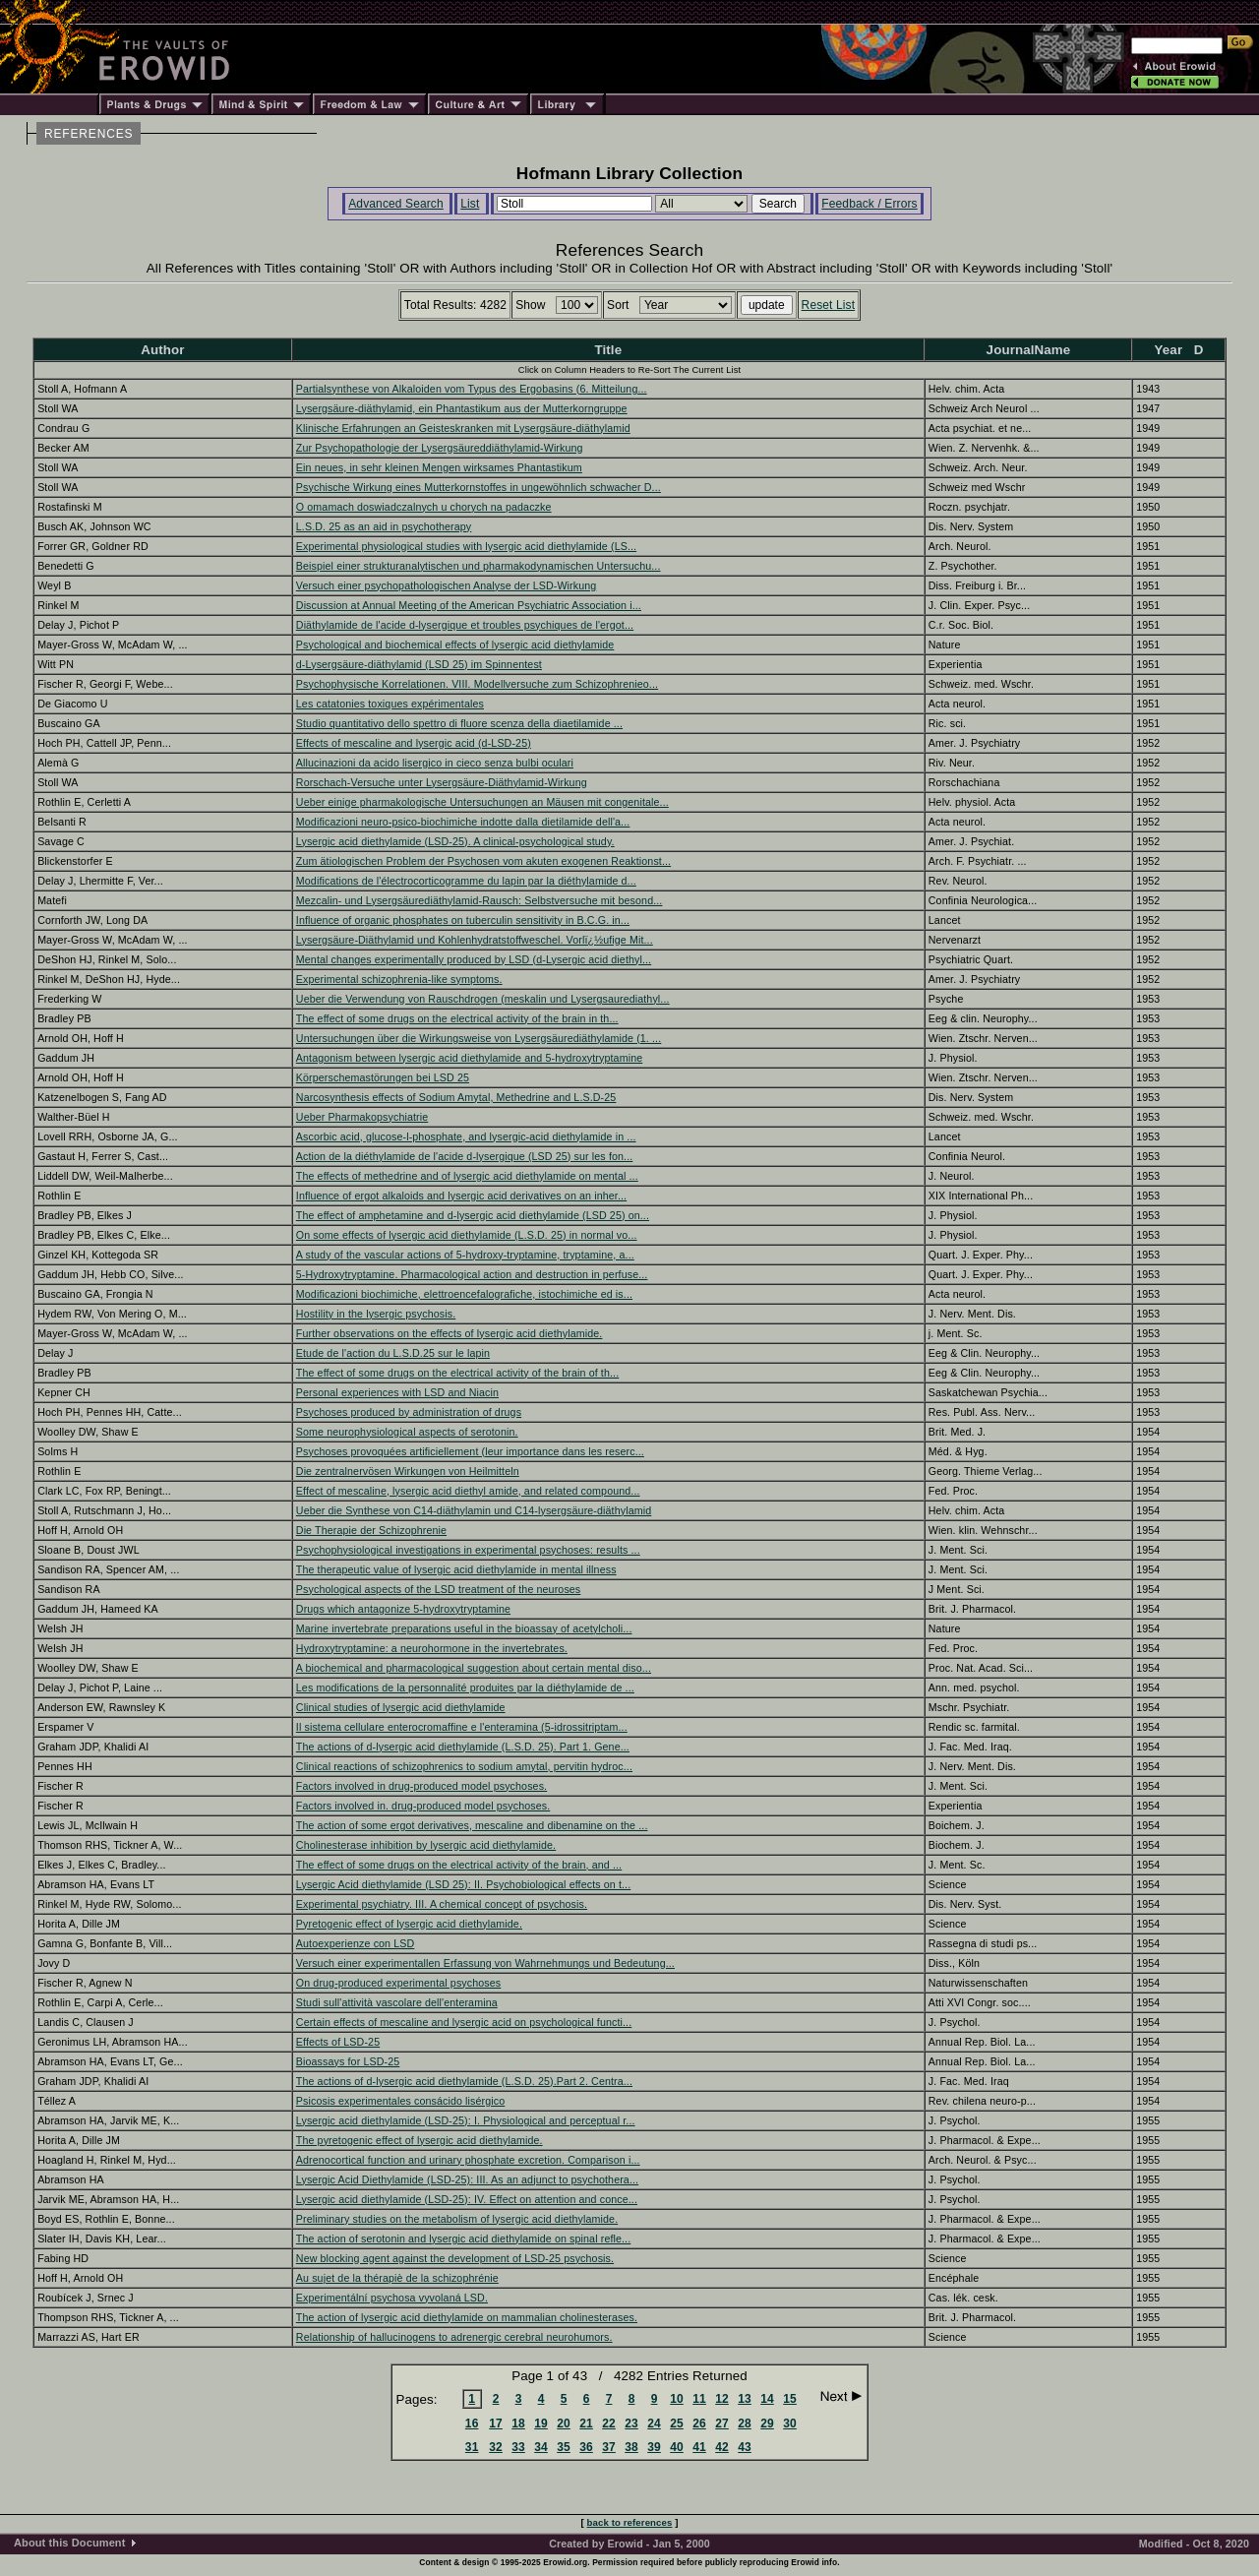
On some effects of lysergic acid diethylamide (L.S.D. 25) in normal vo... (466, 1235)
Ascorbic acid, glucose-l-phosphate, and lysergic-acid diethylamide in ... (466, 1136)
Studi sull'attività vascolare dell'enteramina (397, 2002)
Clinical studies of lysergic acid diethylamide (401, 1707)
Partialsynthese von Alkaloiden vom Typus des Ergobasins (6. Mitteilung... (471, 389)
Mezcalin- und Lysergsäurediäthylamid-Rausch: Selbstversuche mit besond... (479, 900)
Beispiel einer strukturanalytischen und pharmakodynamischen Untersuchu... (478, 566)
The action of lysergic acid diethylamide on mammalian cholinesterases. (466, 2317)
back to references (630, 2522)
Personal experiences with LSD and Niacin (397, 1392)
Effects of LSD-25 (338, 2042)
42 (722, 2447)
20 (563, 2423)
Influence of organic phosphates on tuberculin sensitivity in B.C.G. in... (463, 920)
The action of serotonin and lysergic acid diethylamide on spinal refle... (463, 2238)
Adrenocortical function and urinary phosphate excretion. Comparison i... (468, 2160)
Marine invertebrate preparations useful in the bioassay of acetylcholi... (464, 1628)
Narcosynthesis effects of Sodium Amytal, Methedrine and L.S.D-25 (456, 1097)
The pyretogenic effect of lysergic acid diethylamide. (419, 2140)
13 (744, 2399)
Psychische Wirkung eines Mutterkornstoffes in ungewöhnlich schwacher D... (478, 487)
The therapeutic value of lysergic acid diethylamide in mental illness (456, 1569)
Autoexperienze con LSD (355, 1943)
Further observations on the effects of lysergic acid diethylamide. (449, 1333)
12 (722, 2399)
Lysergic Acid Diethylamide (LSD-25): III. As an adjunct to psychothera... (467, 2179)
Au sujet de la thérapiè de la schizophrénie (397, 2278)
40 (677, 2447)
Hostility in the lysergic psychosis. (375, 1313)
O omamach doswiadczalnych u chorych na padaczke (424, 507)
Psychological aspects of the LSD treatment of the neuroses (438, 1589)
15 (790, 2399)
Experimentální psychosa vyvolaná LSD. (392, 2297)
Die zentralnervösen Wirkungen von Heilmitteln (407, 1471)
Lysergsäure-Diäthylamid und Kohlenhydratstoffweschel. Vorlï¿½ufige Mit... (474, 940)
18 (518, 2423)
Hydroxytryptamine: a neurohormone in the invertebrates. (432, 1648)
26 (699, 2423)
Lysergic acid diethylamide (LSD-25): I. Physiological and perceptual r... (465, 2120)
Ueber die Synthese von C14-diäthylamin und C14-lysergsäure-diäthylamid (473, 1510)
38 (631, 2447)
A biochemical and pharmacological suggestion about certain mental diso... (473, 1668)
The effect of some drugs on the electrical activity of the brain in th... (457, 1018)
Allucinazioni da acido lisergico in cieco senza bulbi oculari (434, 762)
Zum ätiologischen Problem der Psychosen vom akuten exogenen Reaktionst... (483, 861)
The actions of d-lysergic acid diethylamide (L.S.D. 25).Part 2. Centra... (464, 2081)
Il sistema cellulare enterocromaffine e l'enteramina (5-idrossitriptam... (462, 1727)
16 (472, 2423)
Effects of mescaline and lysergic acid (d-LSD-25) (413, 743)
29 (767, 2423)
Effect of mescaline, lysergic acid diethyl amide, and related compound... (468, 1491)
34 (541, 2447)
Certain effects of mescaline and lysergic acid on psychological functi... (463, 2022)
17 (496, 2423)
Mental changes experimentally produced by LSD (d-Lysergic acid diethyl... (473, 959)
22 (609, 2423)
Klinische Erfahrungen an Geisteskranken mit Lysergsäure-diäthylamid (463, 428)
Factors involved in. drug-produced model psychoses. (423, 1805)
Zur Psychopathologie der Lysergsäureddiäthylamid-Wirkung (439, 448)
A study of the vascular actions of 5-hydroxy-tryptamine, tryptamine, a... (465, 1254)
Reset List (829, 305)
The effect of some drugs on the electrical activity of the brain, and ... (459, 1865)
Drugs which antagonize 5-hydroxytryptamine (403, 1609)
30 (790, 2423)
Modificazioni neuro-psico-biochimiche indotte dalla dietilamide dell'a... (463, 822)
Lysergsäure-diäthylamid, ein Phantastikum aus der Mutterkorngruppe (462, 408)
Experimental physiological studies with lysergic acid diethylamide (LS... (466, 546)
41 (699, 2447)
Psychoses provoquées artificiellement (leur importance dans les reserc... (470, 1451)
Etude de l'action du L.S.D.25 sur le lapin (393, 1353)
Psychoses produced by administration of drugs (408, 1412)
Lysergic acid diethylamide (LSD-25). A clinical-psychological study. (455, 841)
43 (744, 2447)
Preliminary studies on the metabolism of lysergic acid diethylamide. (457, 2219)
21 (586, 2423)
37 (609, 2447)
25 (677, 2423)
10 (677, 2399)
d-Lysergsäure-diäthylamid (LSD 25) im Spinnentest (419, 664)
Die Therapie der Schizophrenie (371, 1530)
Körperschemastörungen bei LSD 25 (382, 1077)
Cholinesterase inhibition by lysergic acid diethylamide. (426, 1845)
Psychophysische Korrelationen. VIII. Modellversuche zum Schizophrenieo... (477, 684)
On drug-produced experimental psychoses (398, 1983)
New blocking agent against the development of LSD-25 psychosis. (455, 2258)
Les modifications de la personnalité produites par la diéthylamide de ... (465, 1687)
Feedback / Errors (869, 204)
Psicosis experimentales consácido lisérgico (400, 2101)
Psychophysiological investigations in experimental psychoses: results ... (468, 1550)
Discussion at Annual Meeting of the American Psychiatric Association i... (468, 605)
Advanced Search (396, 204)
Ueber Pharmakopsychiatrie (362, 1117)
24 (654, 2423)
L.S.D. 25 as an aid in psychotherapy (383, 526)
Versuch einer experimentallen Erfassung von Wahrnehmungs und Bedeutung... (485, 1963)
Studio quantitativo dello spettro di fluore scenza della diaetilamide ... (459, 723)
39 (654, 2447)
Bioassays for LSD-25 (347, 2061)
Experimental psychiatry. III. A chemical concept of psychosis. (441, 1904)
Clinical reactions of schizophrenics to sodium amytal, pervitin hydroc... (464, 1766)
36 (586, 2447)
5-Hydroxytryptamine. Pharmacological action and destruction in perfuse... (472, 1274)
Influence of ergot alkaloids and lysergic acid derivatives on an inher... (461, 1195)
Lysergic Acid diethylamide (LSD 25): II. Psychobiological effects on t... (463, 1884)
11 (699, 2399)
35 (563, 2447)
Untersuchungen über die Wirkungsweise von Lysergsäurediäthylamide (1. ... (478, 1038)
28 (744, 2423)
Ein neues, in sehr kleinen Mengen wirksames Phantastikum (439, 467)
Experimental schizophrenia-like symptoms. (399, 979)
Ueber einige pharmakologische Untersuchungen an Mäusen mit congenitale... (482, 802)
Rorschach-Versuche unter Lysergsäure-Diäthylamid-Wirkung (441, 782)
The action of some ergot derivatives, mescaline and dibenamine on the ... (472, 1825)
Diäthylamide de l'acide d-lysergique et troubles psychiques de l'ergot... (464, 625)
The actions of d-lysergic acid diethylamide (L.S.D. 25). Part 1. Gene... (463, 1746)
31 (472, 2447)
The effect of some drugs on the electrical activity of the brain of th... (457, 1373)
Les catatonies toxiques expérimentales (390, 703)
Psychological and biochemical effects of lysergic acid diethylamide (455, 644)
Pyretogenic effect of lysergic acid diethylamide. (409, 1924)
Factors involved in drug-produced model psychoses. (421, 1786)
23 (631, 2423)
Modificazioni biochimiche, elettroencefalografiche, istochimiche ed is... (464, 1294)
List (469, 204)
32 (496, 2447)
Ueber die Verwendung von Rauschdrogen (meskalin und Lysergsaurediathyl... (483, 999)
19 (541, 2423)
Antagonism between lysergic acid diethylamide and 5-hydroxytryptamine (469, 1058)
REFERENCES (88, 134)
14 (767, 2399)
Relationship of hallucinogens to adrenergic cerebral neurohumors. (454, 2337)
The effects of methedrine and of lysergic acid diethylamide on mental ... (467, 1176)
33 (518, 2447)
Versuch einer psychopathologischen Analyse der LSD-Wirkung (446, 585)
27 (722, 2423)
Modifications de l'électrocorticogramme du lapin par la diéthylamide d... (466, 881)
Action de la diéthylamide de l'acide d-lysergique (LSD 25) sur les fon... (464, 1156)
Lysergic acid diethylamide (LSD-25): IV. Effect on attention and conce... (466, 2199)
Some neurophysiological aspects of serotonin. (407, 1432)
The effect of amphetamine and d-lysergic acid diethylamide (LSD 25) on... (472, 1215)
